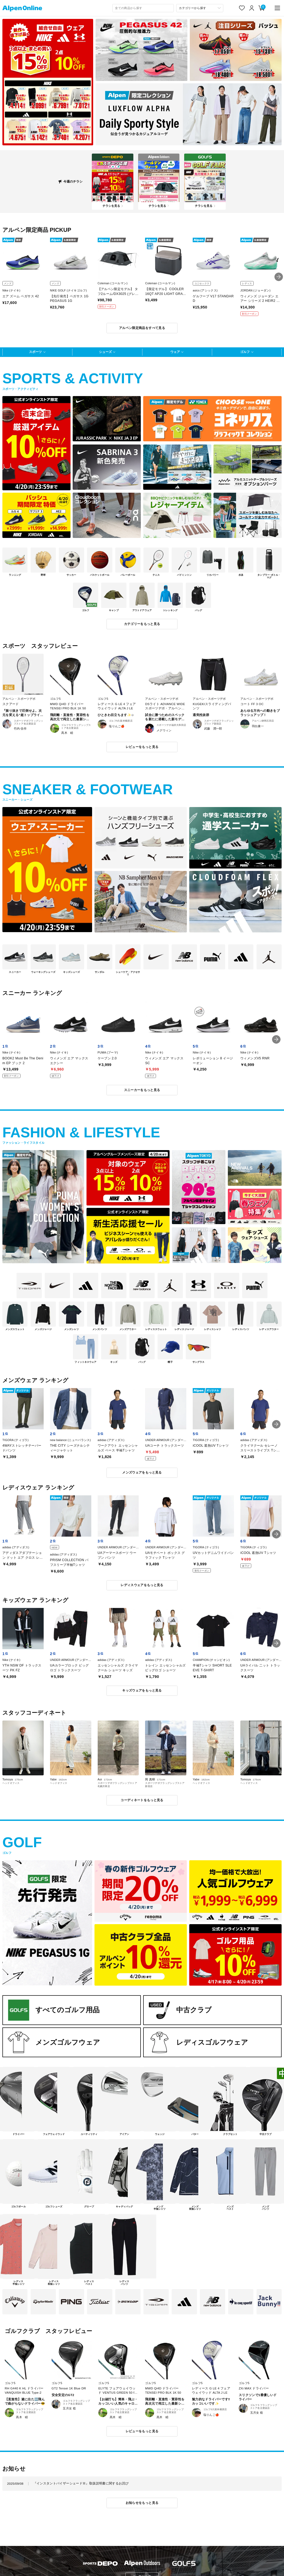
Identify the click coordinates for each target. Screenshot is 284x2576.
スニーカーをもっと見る (142, 1090)
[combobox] (143, 8)
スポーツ (35, 351)
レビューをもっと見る (142, 746)
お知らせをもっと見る (142, 2502)
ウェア (175, 351)
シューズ (105, 351)
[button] (278, 277)
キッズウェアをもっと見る (142, 1690)
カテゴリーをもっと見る (142, 624)
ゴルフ (245, 351)
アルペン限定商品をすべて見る (142, 328)
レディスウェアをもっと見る (142, 1585)
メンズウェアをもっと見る (142, 1472)
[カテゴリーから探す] (200, 8)
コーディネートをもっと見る (142, 1800)
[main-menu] (277, 8)
